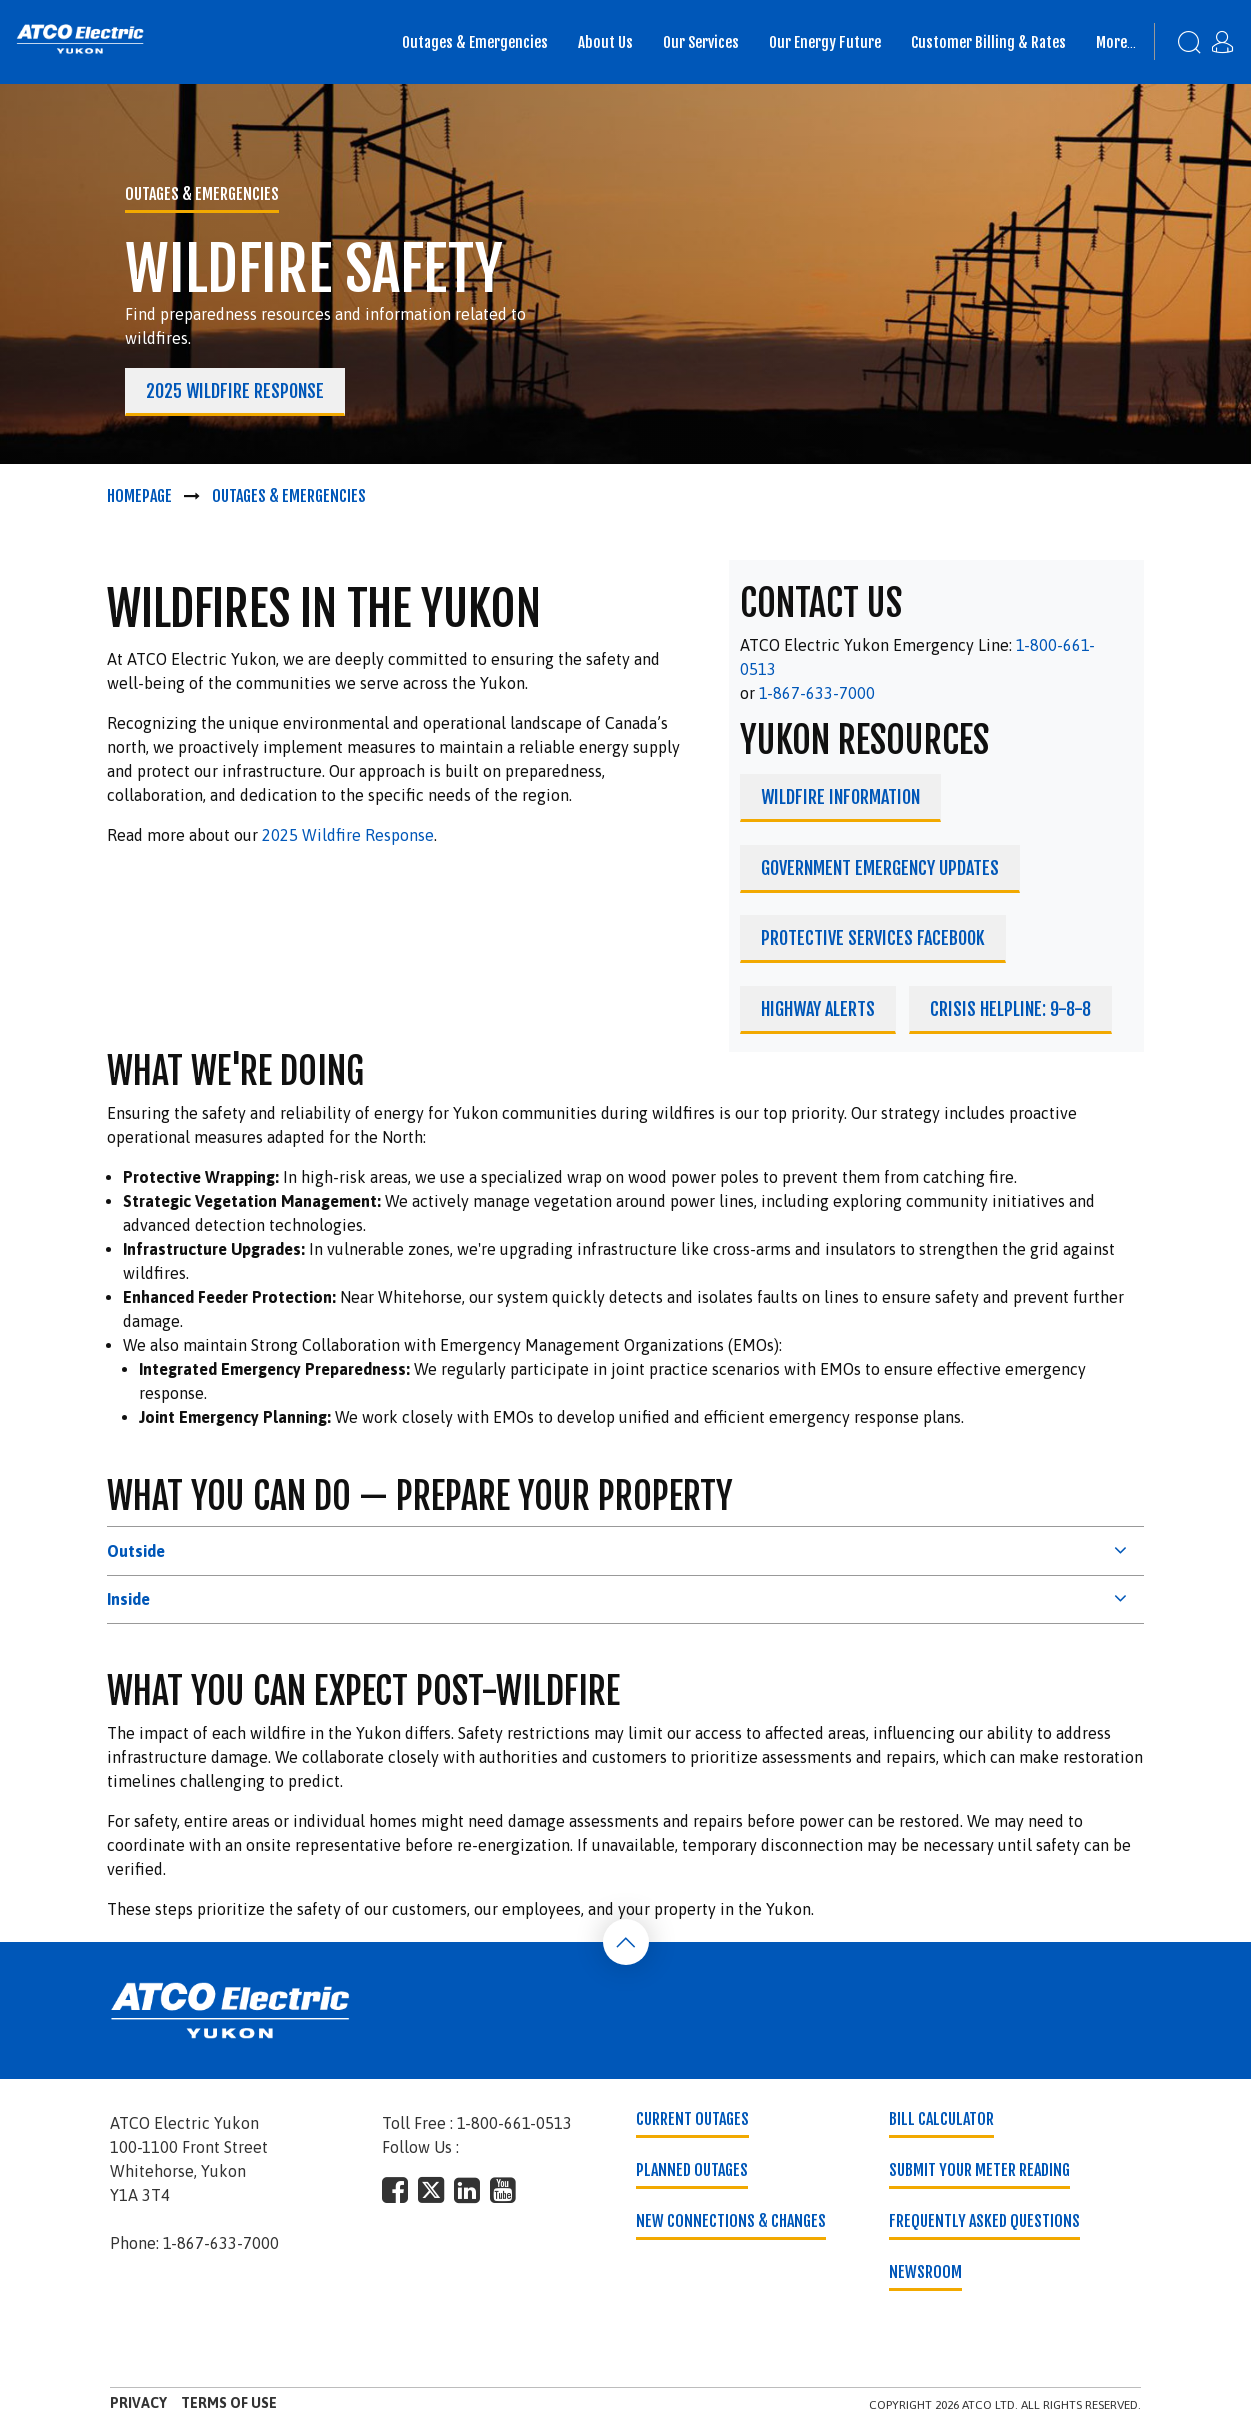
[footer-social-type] (395, 2190)
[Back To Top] (626, 1942)
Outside (136, 1551)
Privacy (138, 2403)
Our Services (701, 42)
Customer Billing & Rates (988, 42)
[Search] (1179, 42)
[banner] (80, 39)
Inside (128, 1599)
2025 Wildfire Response (348, 835)
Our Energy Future (825, 42)
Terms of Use (229, 2403)
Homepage (139, 496)
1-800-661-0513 (514, 2123)
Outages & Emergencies (475, 42)
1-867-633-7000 (817, 693)
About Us (605, 42)
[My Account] (1227, 34)
